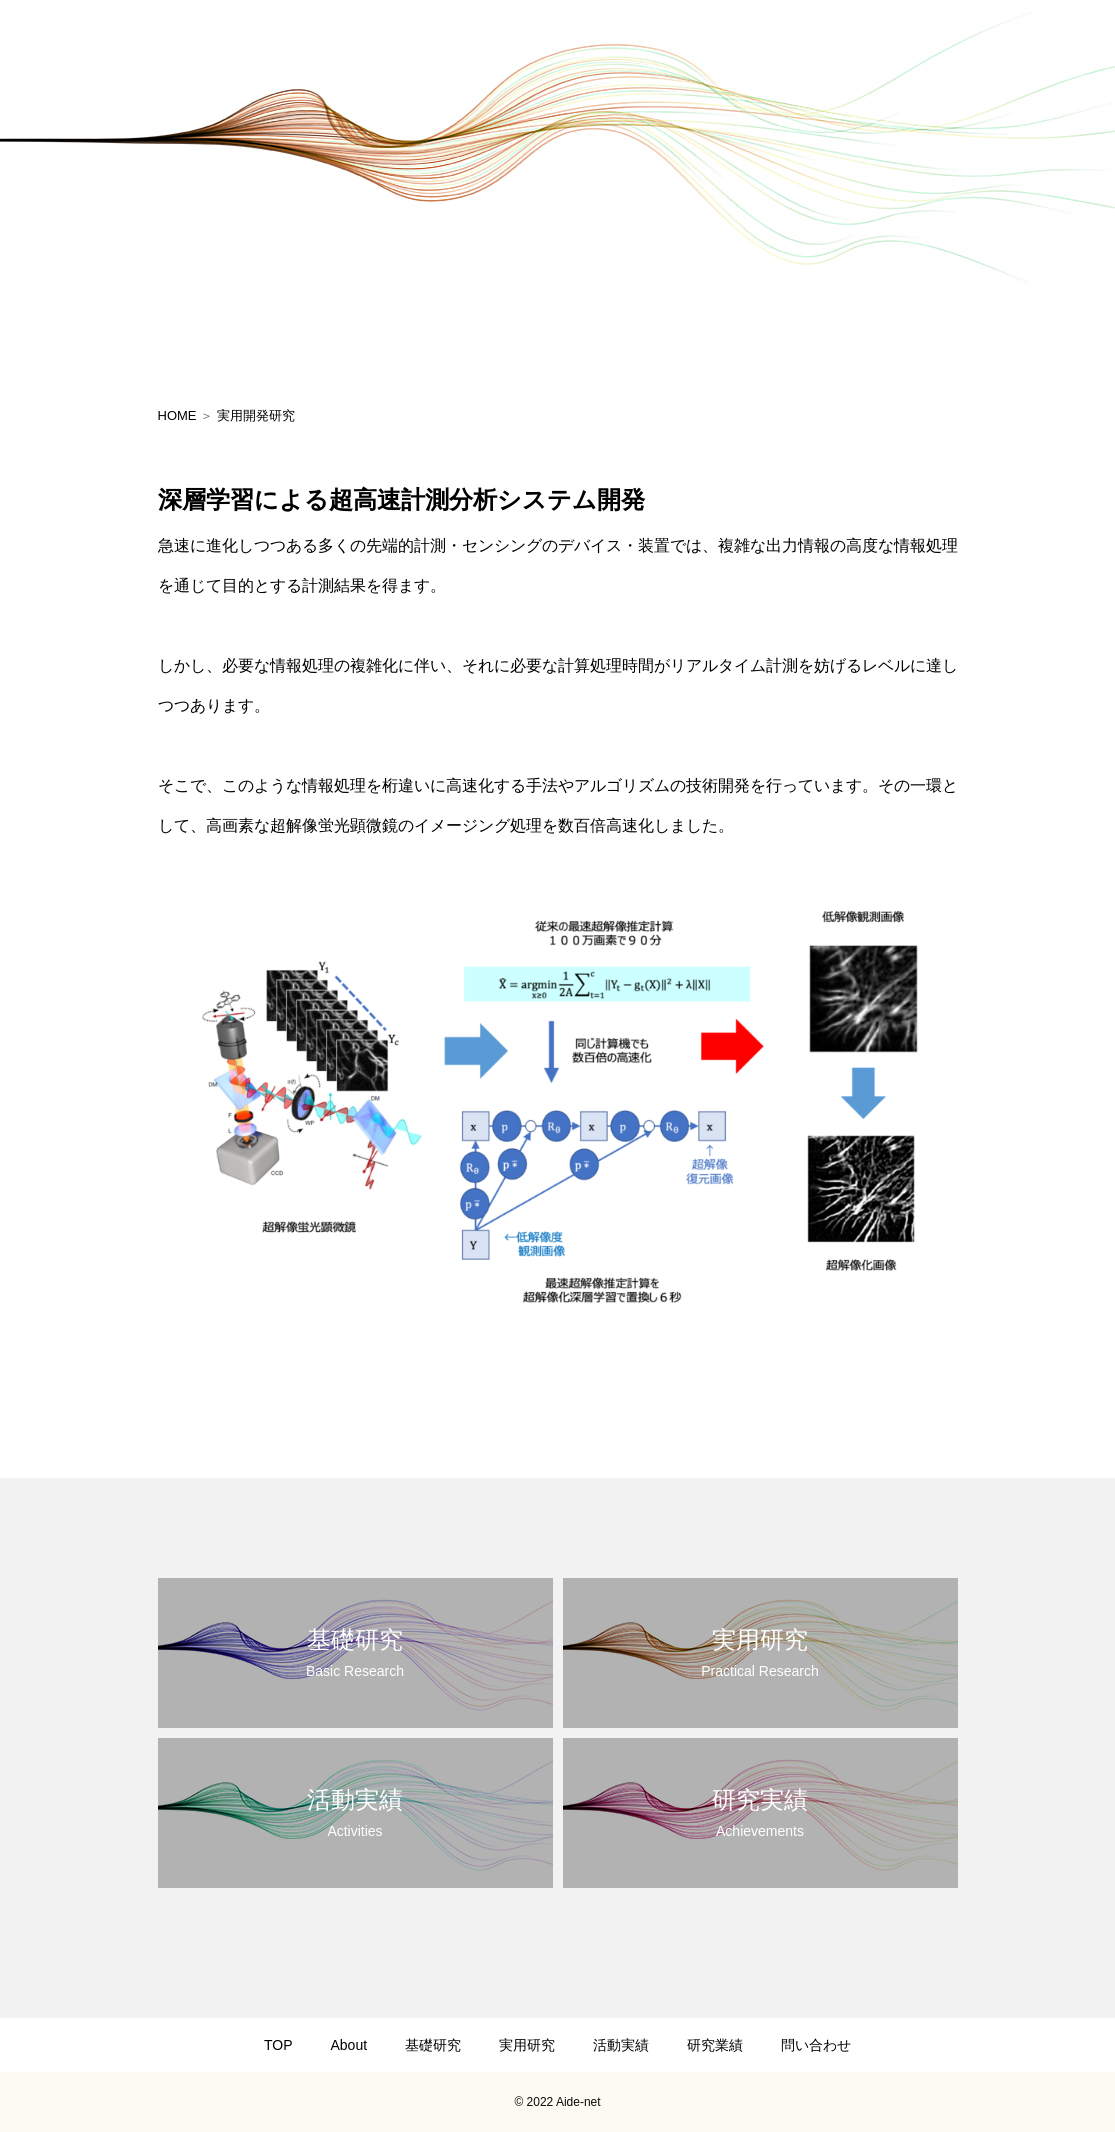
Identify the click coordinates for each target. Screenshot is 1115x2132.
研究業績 (715, 2045)
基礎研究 (433, 2045)
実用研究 (527, 2045)
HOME (177, 415)
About (348, 2045)
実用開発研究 (256, 415)
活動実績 (621, 2045)
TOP (278, 2045)
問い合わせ (816, 2045)
